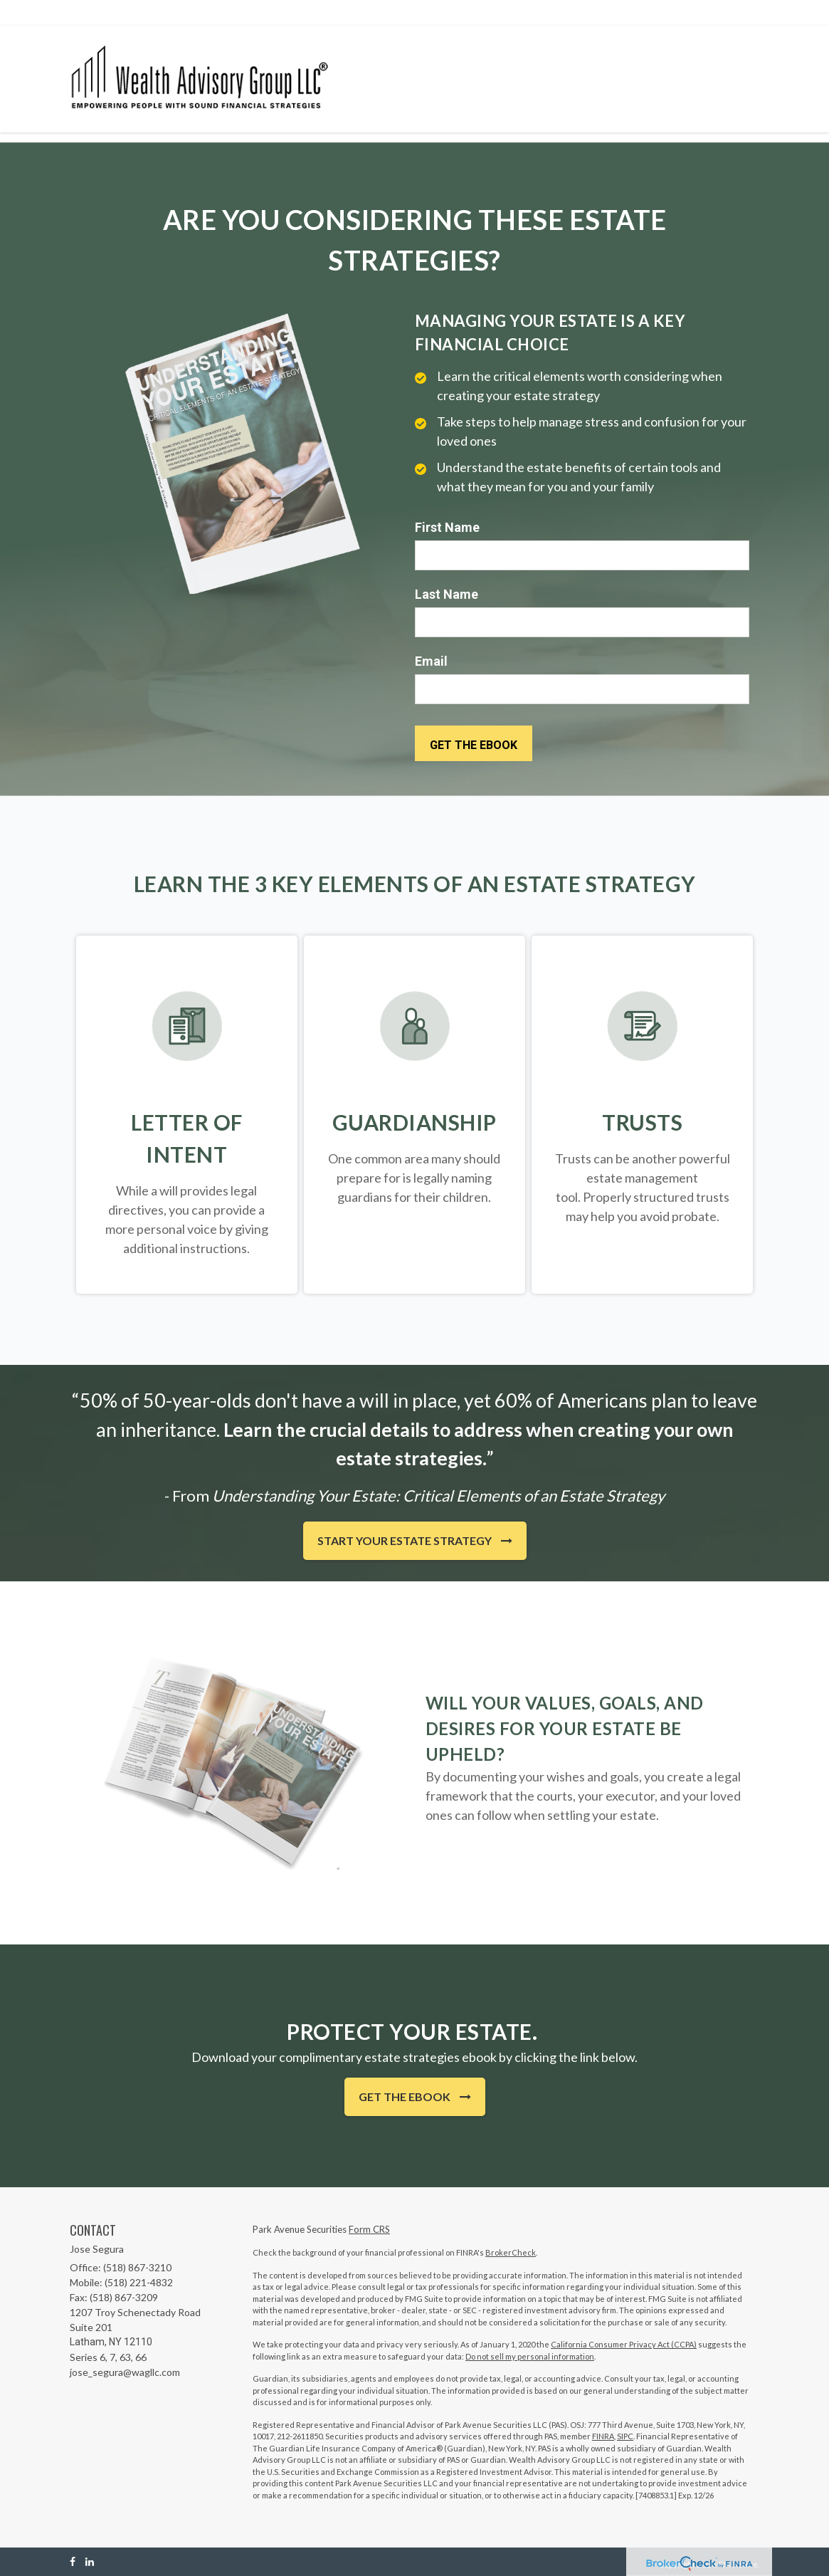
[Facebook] (72, 2561)
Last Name (446, 594)
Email (431, 661)
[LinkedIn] (89, 2561)
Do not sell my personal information (529, 2356)
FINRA (603, 2436)
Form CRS (369, 2229)
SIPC (625, 2436)
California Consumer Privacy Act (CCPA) (624, 2344)
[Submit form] (473, 743)
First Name (447, 527)
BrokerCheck (510, 2252)
